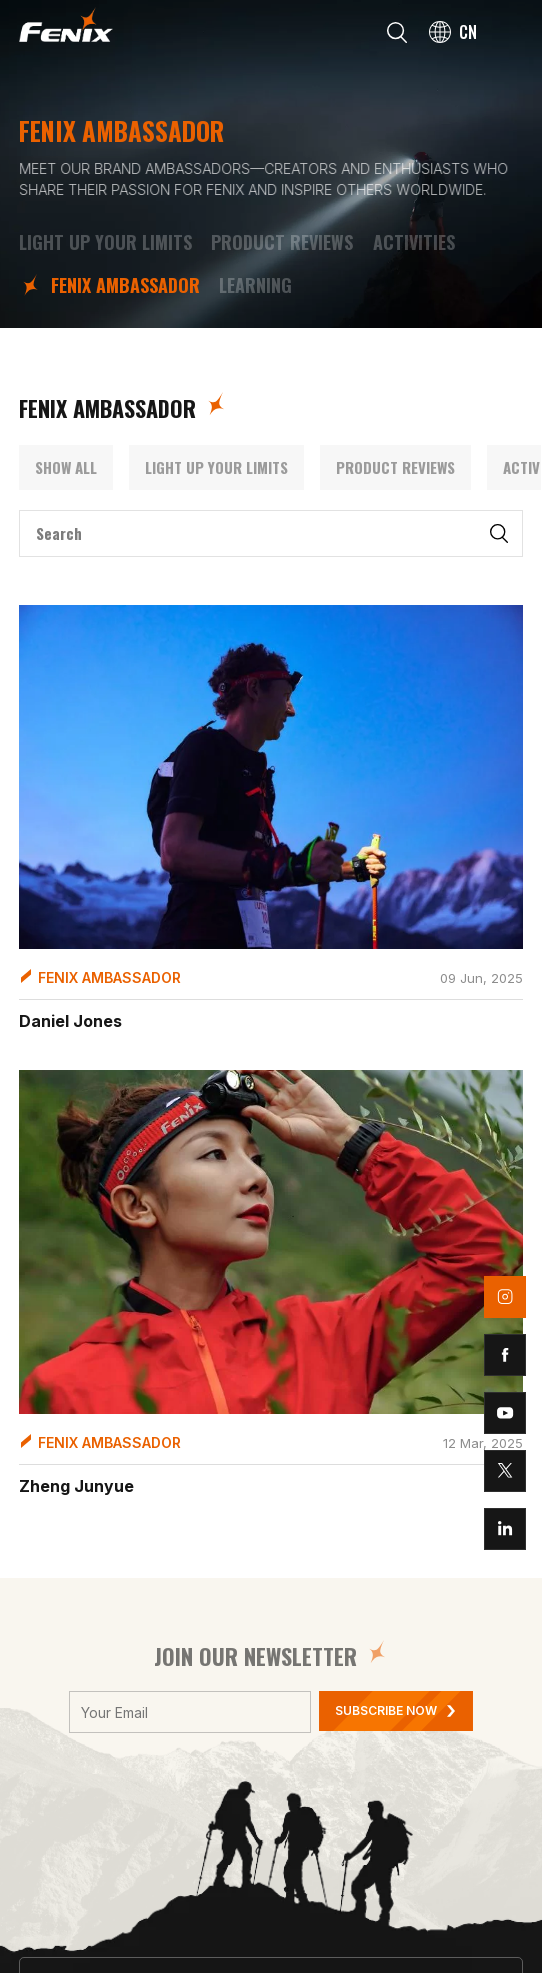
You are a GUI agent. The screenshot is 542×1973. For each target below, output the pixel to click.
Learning (255, 285)
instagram (505, 1297)
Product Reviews (282, 243)
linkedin (505, 1529)
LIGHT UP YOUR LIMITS (105, 243)
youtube (505, 1413)
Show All (66, 467)
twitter (505, 1471)
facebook (505, 1355)
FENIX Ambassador (125, 285)
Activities (414, 243)
